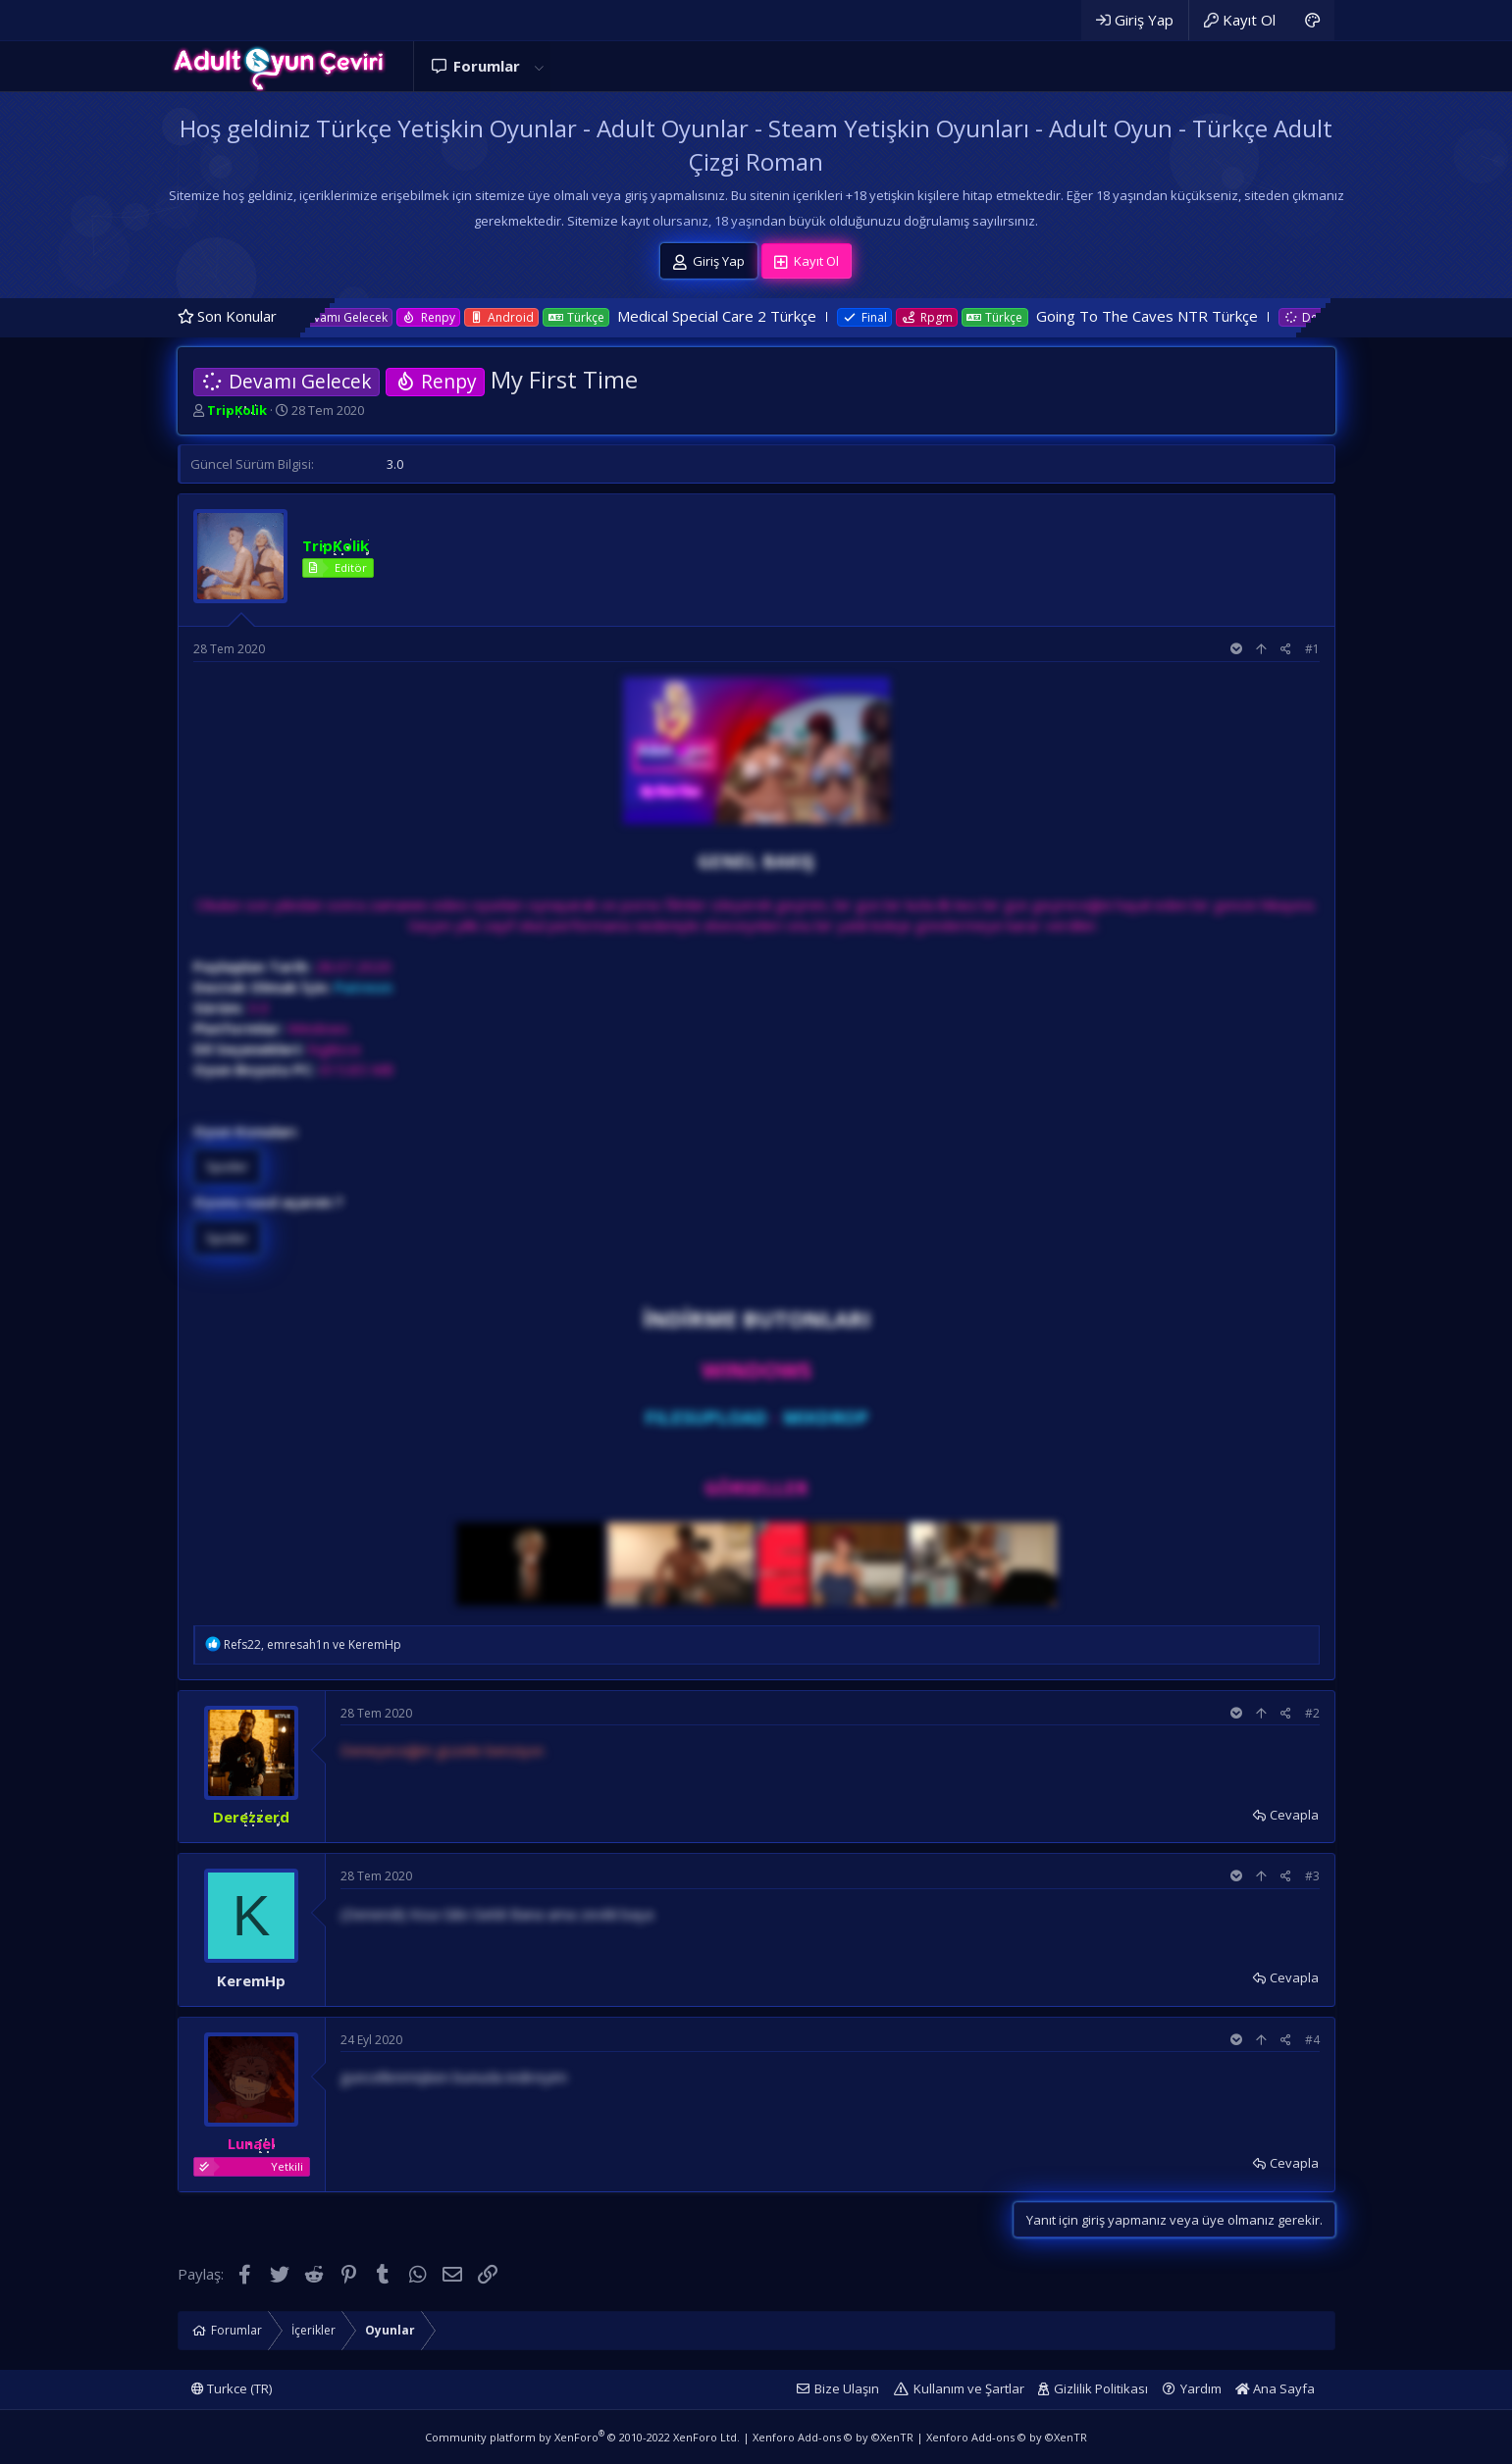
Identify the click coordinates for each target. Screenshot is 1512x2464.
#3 (1312, 1876)
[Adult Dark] (1312, 20)
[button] (539, 66)
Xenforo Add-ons (833, 2437)
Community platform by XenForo (582, 2437)
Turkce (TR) (231, 2388)
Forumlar (486, 66)
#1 (1312, 649)
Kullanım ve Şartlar (968, 2388)
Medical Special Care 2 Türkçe (753, 316)
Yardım (1201, 2388)
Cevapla (1294, 1814)
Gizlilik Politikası (1101, 2388)
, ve (312, 1644)
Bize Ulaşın (846, 2388)
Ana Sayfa (1275, 2388)
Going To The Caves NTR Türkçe (1183, 316)
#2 (1312, 1713)
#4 (1312, 2039)
